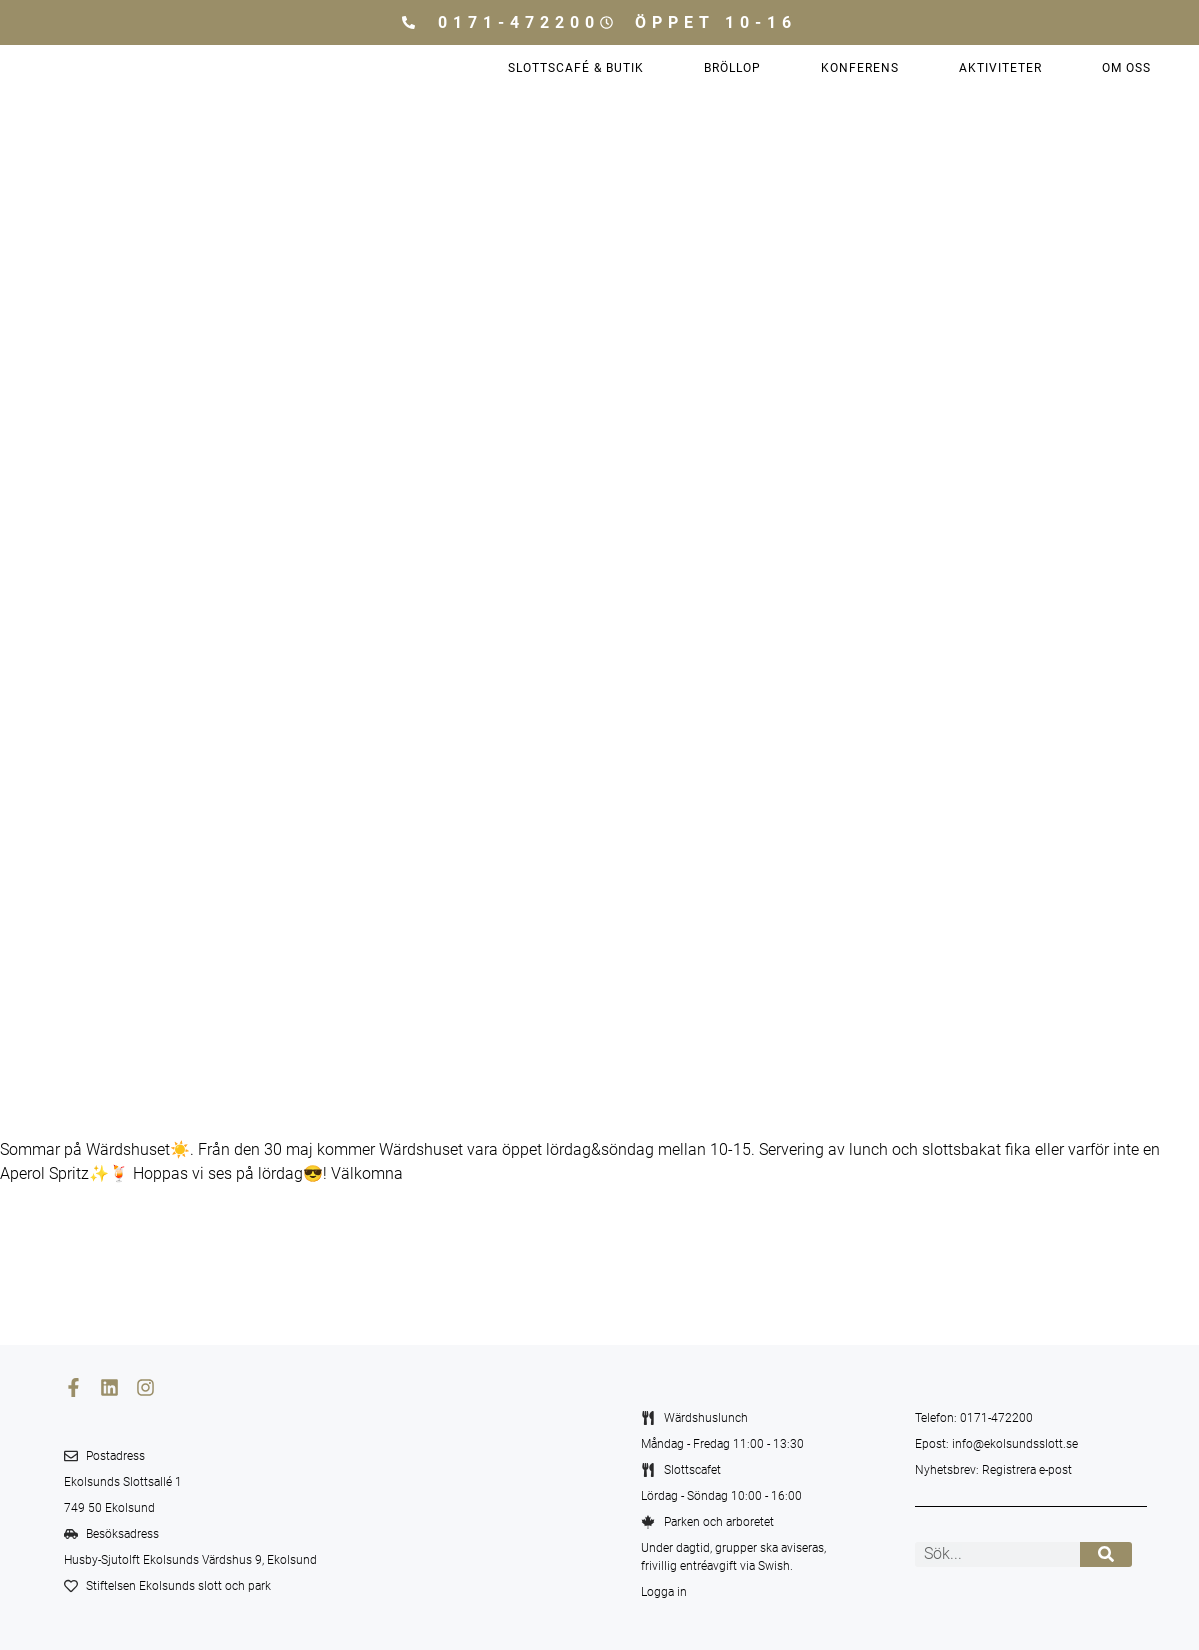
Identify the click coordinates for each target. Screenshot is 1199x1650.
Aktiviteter (1000, 68)
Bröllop (732, 68)
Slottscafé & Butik (576, 68)
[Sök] (1106, 1554)
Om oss (1126, 68)
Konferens (860, 68)
